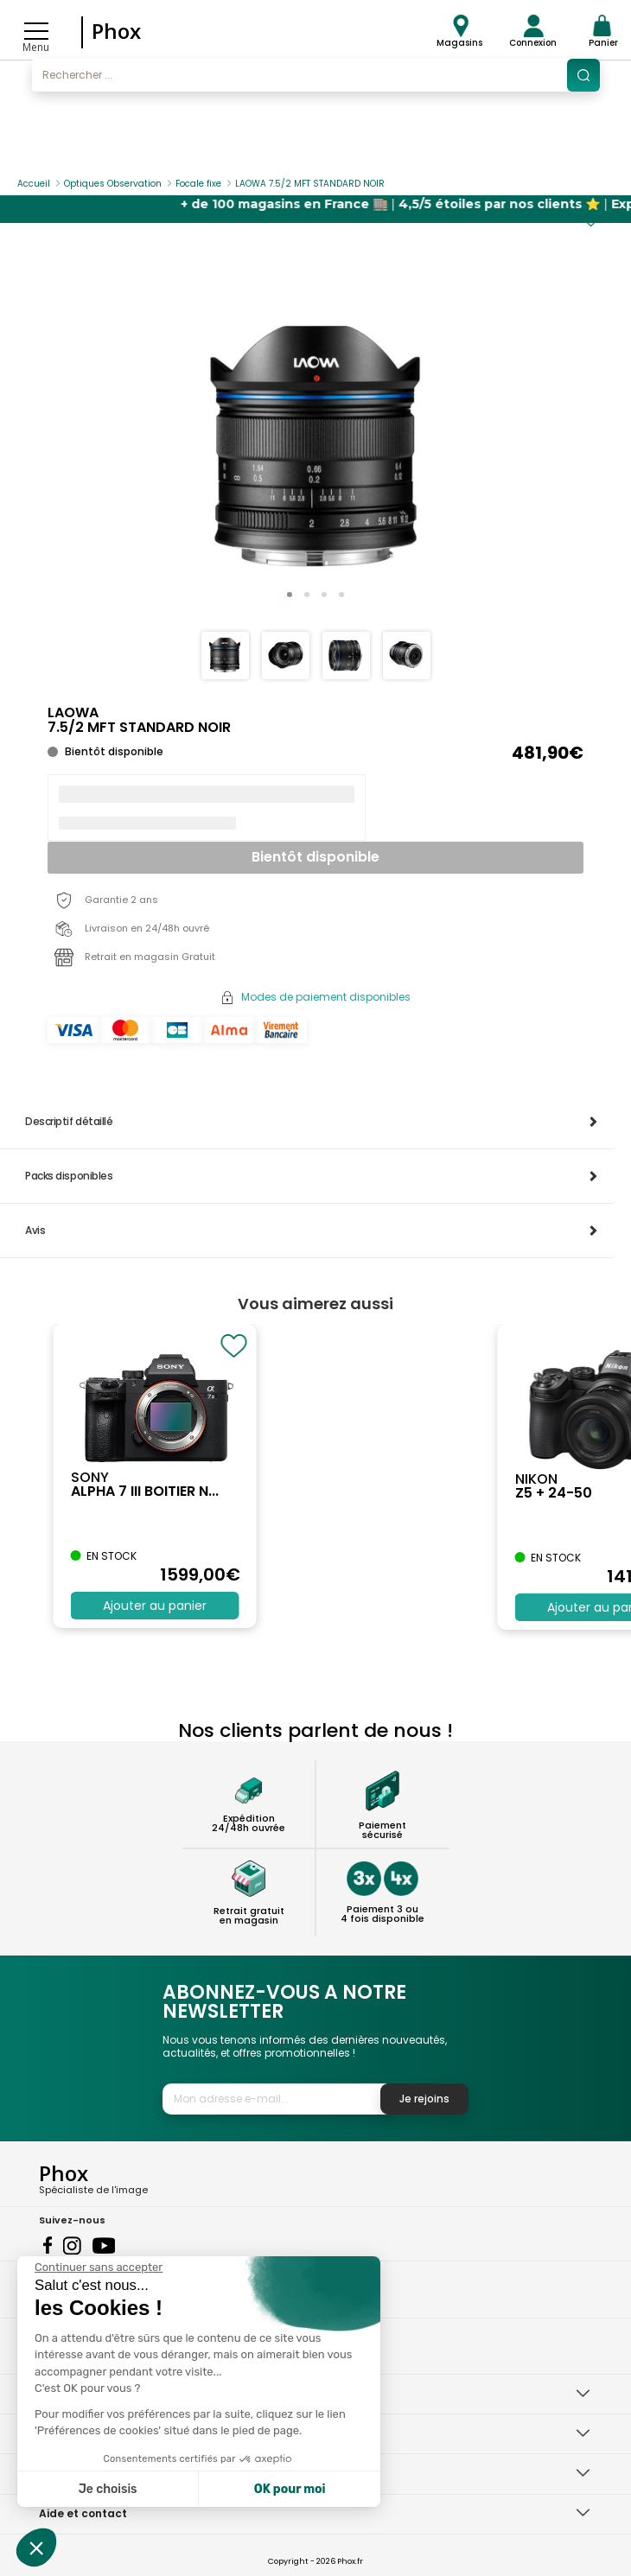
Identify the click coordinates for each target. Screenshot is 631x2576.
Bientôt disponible (315, 857)
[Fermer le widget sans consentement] (98, 2267)
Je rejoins (424, 2098)
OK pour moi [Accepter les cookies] (290, 2489)
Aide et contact (83, 2513)
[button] (289, 594)
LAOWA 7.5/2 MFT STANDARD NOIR (310, 183)
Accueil (33, 183)
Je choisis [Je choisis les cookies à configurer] (108, 2489)
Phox (116, 30)
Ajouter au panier (155, 1605)
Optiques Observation (113, 183)
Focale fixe (198, 183)
